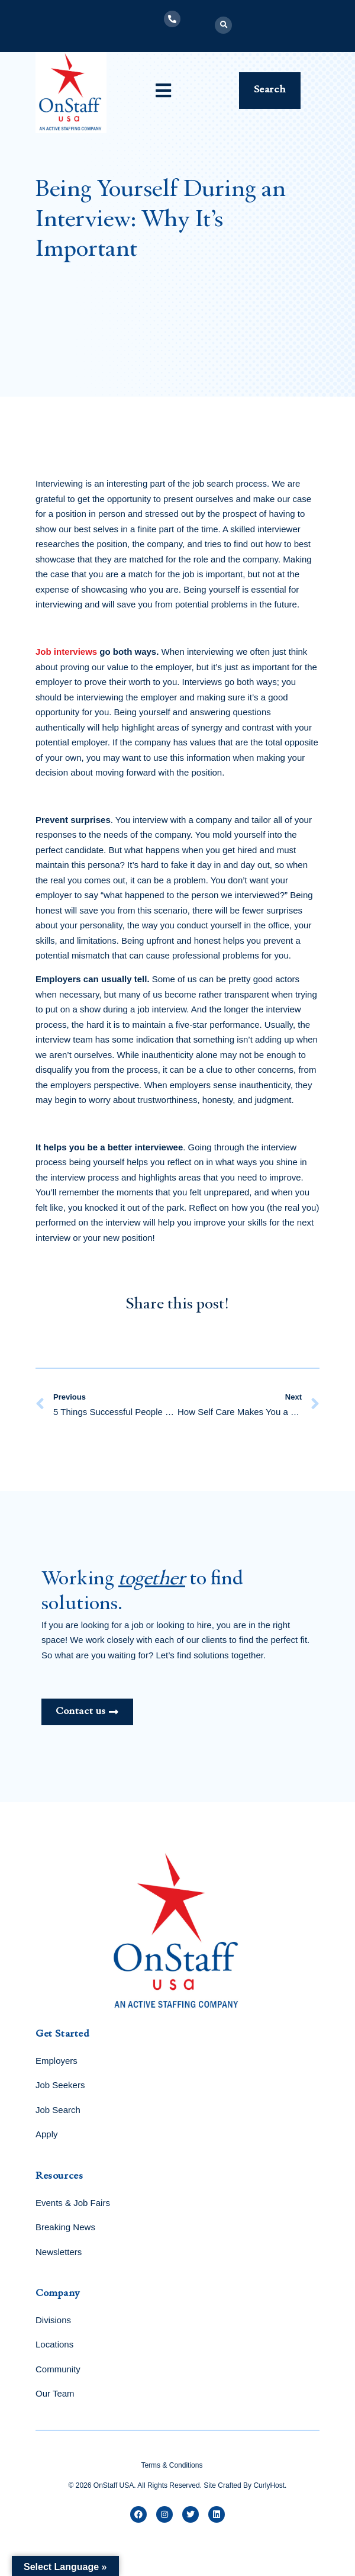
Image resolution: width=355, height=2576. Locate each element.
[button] (223, 25)
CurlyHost (269, 2485)
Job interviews (66, 652)
